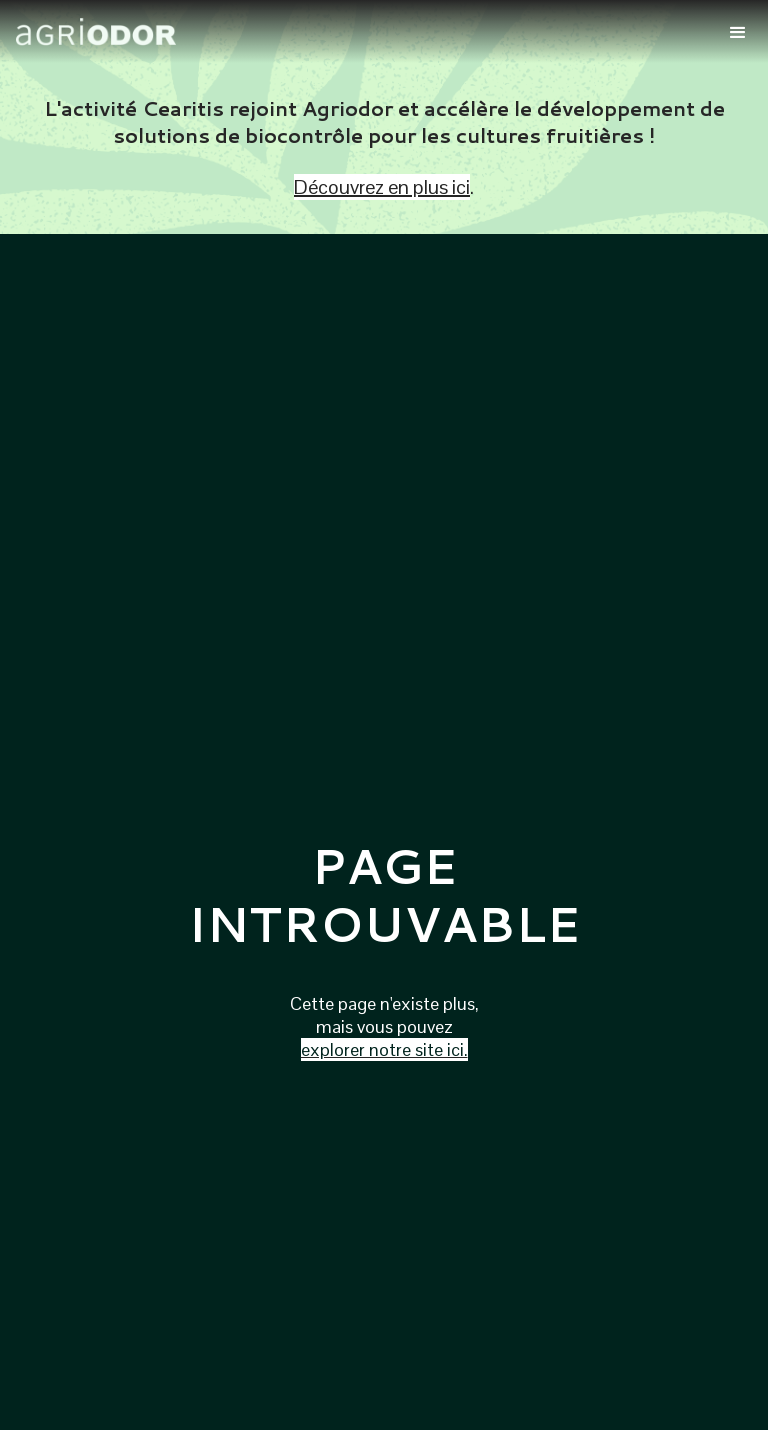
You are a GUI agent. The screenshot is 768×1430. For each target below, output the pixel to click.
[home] (362, 32)
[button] (738, 31)
